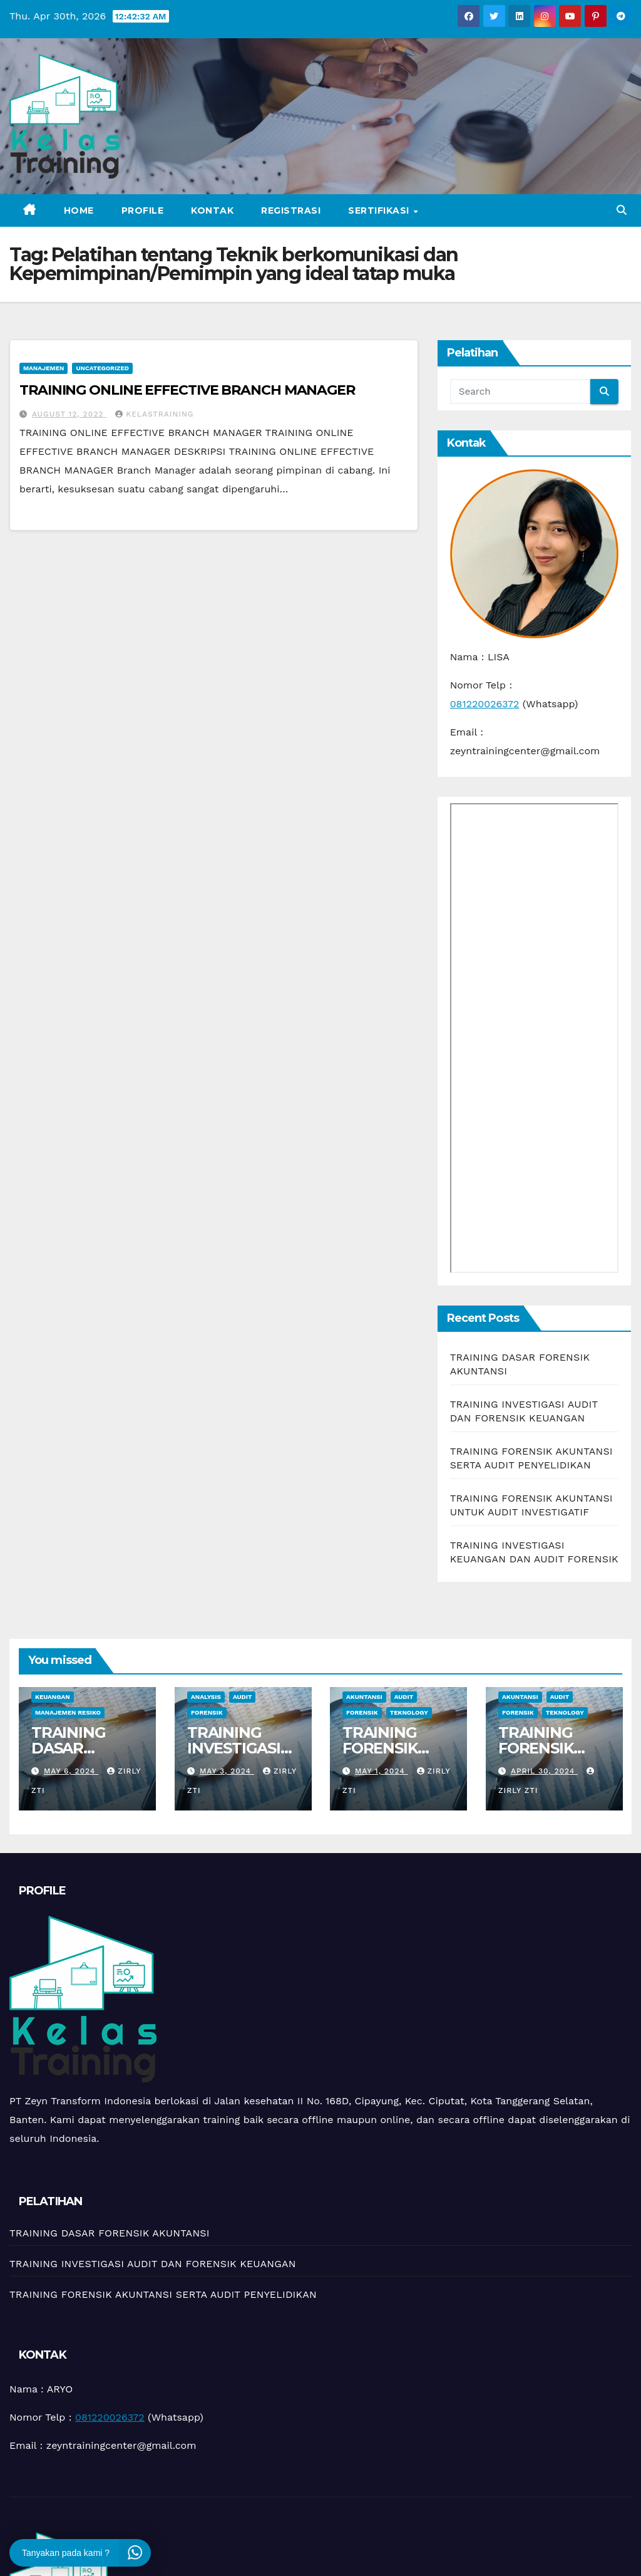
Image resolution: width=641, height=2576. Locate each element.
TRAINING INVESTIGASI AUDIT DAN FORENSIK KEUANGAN (152, 2264)
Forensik (207, 1712)
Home (79, 210)
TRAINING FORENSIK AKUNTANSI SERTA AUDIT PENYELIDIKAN (163, 2294)
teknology (409, 1712)
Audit (242, 1696)
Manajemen (43, 368)
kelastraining (154, 414)
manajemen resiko (68, 1712)
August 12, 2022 (69, 414)
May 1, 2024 (381, 1771)
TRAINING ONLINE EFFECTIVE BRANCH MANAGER (187, 390)
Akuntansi (364, 1696)
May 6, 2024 (71, 1771)
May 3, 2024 (226, 1771)
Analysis (206, 1696)
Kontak (212, 210)
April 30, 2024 (543, 1771)
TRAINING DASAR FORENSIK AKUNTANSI (75, 1756)
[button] (622, 210)
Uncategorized (102, 368)
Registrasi (290, 210)
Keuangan (52, 1696)
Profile (142, 210)
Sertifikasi (380, 210)
